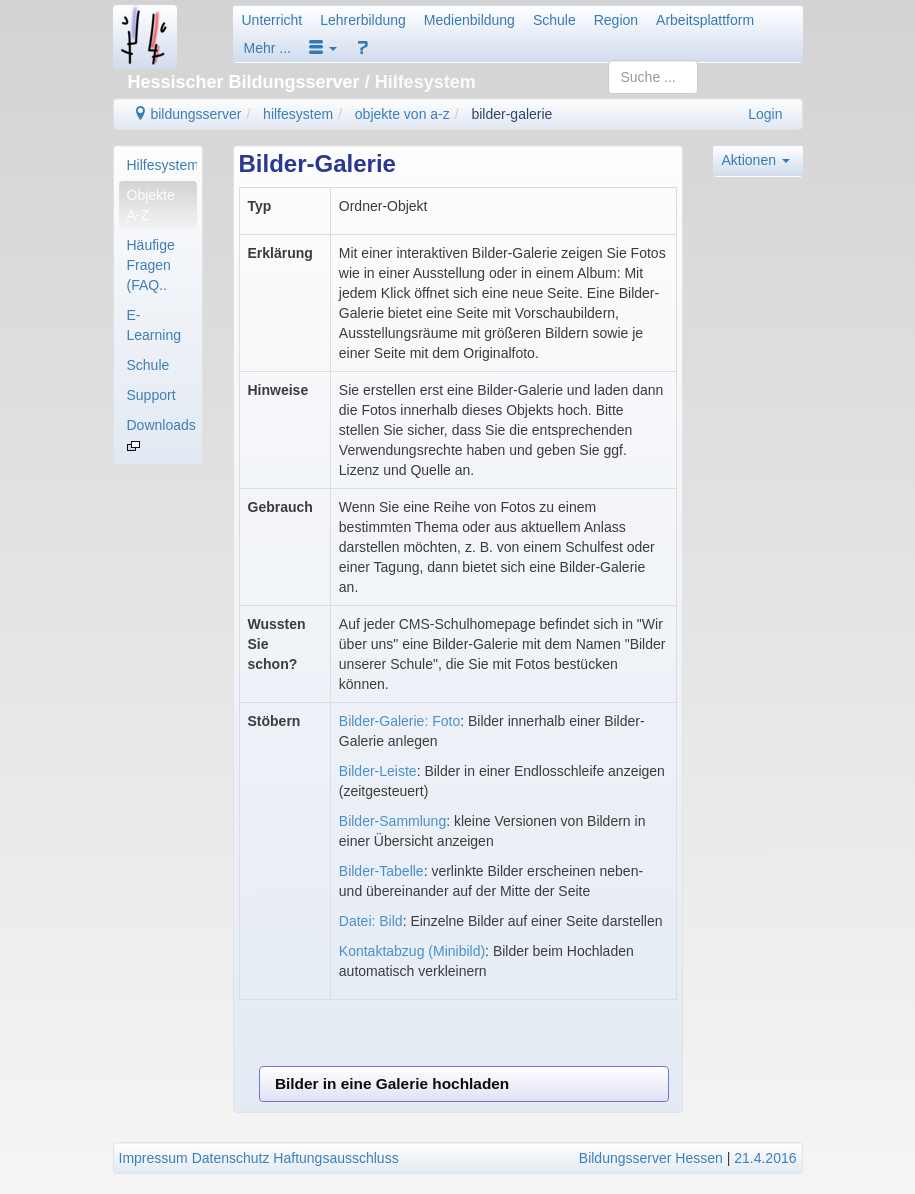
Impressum (153, 1158)
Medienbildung (469, 20)
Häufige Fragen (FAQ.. (151, 265)
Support (151, 395)
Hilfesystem (162, 165)
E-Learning (154, 325)
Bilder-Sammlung (392, 821)
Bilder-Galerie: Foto (399, 721)
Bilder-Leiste (378, 771)
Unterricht (272, 20)
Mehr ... (267, 48)
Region (616, 20)
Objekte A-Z (151, 205)
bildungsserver (187, 114)
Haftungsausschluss (335, 1158)
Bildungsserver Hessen (651, 1158)
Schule (554, 20)
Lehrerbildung (363, 20)
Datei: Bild (371, 921)
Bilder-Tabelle (381, 871)
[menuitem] (158, 165)
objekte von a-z (402, 114)
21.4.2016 (765, 1158)
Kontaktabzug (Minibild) (412, 951)
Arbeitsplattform (705, 20)
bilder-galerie (511, 114)
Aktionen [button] (756, 160)
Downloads (161, 434)
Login (765, 114)
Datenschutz (231, 1158)
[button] (323, 48)
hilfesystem (298, 114)
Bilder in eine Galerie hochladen (392, 1083)
